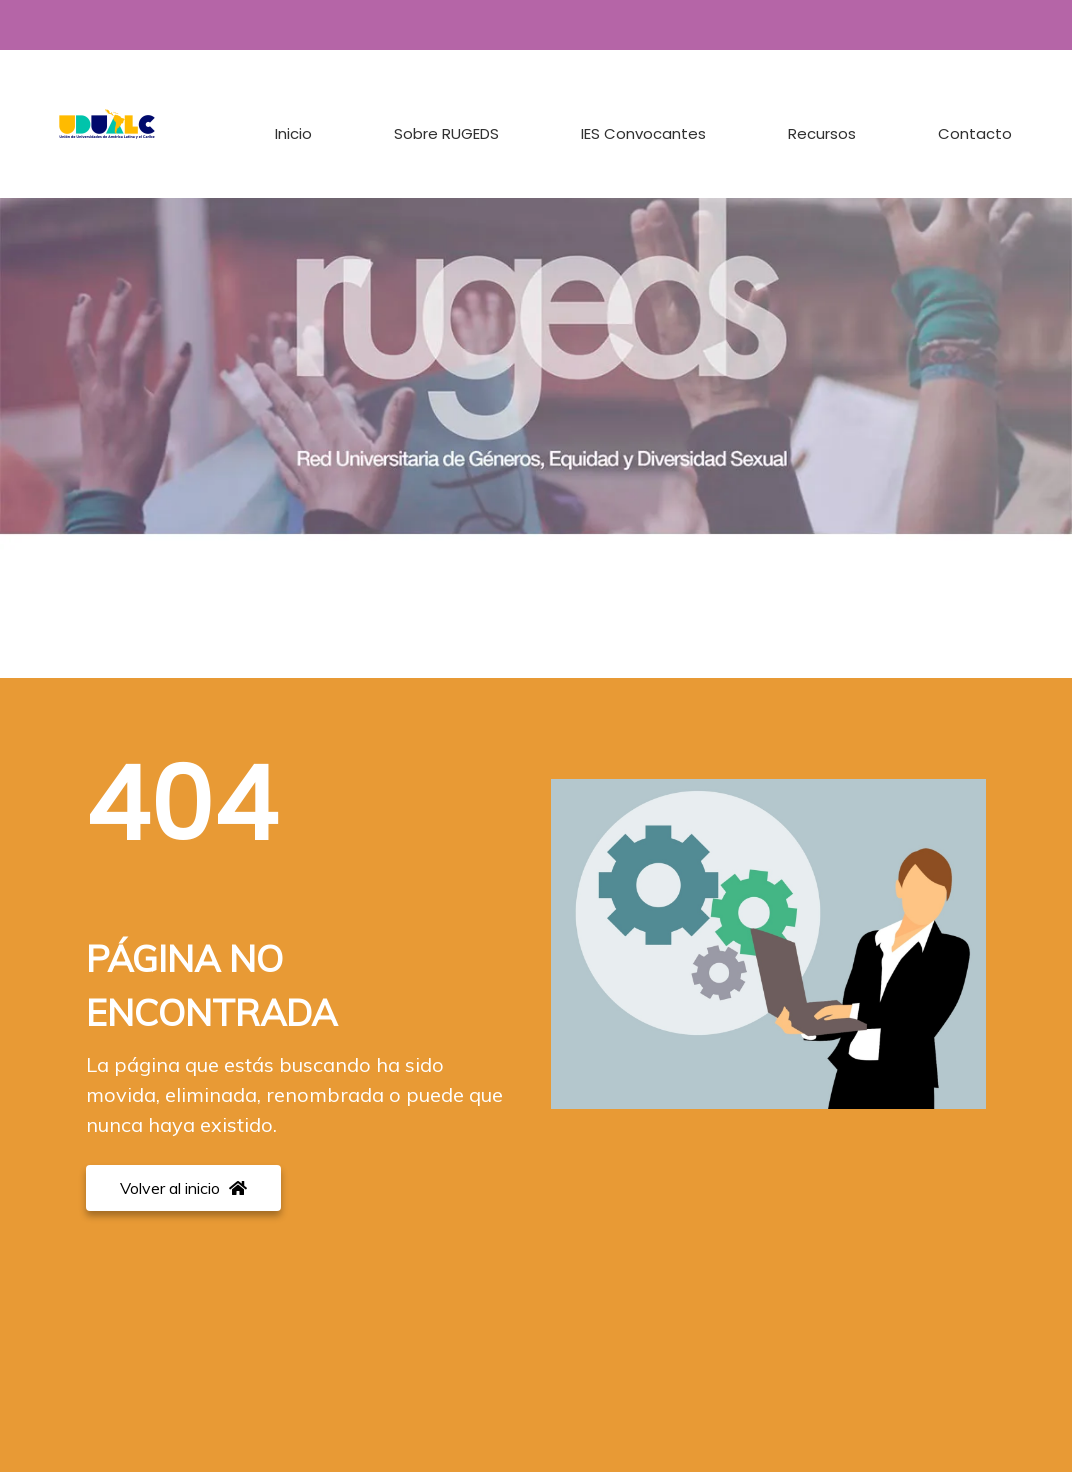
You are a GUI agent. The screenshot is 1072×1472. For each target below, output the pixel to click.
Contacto (975, 133)
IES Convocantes (643, 133)
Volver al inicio (183, 1188)
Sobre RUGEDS (446, 133)
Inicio (293, 133)
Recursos (822, 133)
